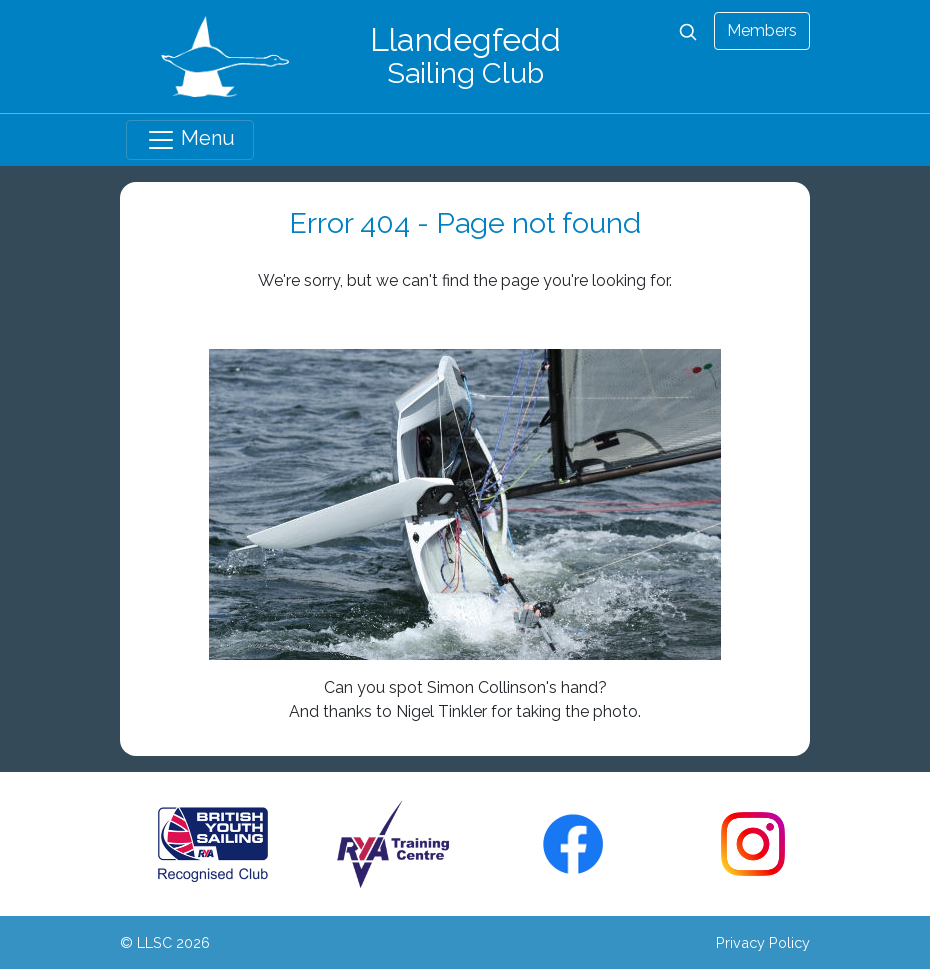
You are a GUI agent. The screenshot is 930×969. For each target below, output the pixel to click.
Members (762, 30)
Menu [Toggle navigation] (190, 140)
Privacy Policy (763, 942)
